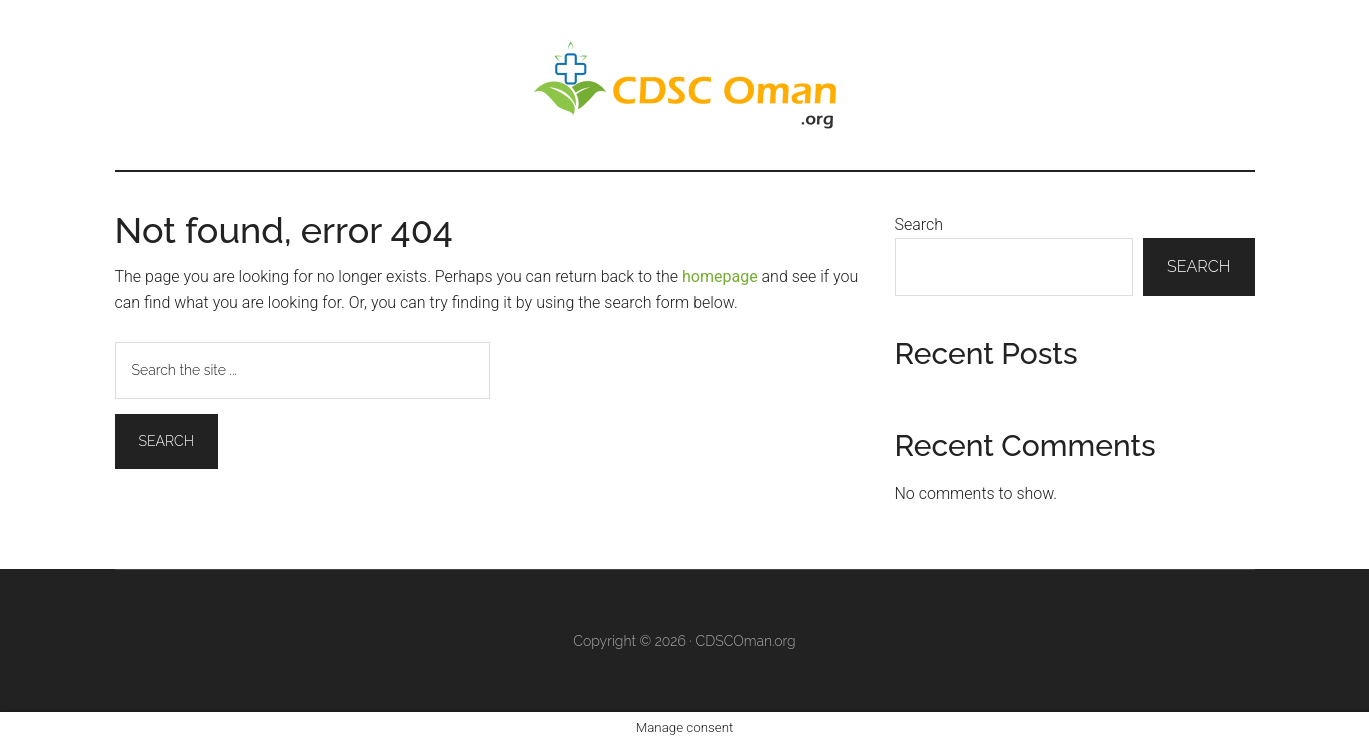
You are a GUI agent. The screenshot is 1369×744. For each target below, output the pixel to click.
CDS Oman (685, 85)
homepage (720, 276)
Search (919, 224)
